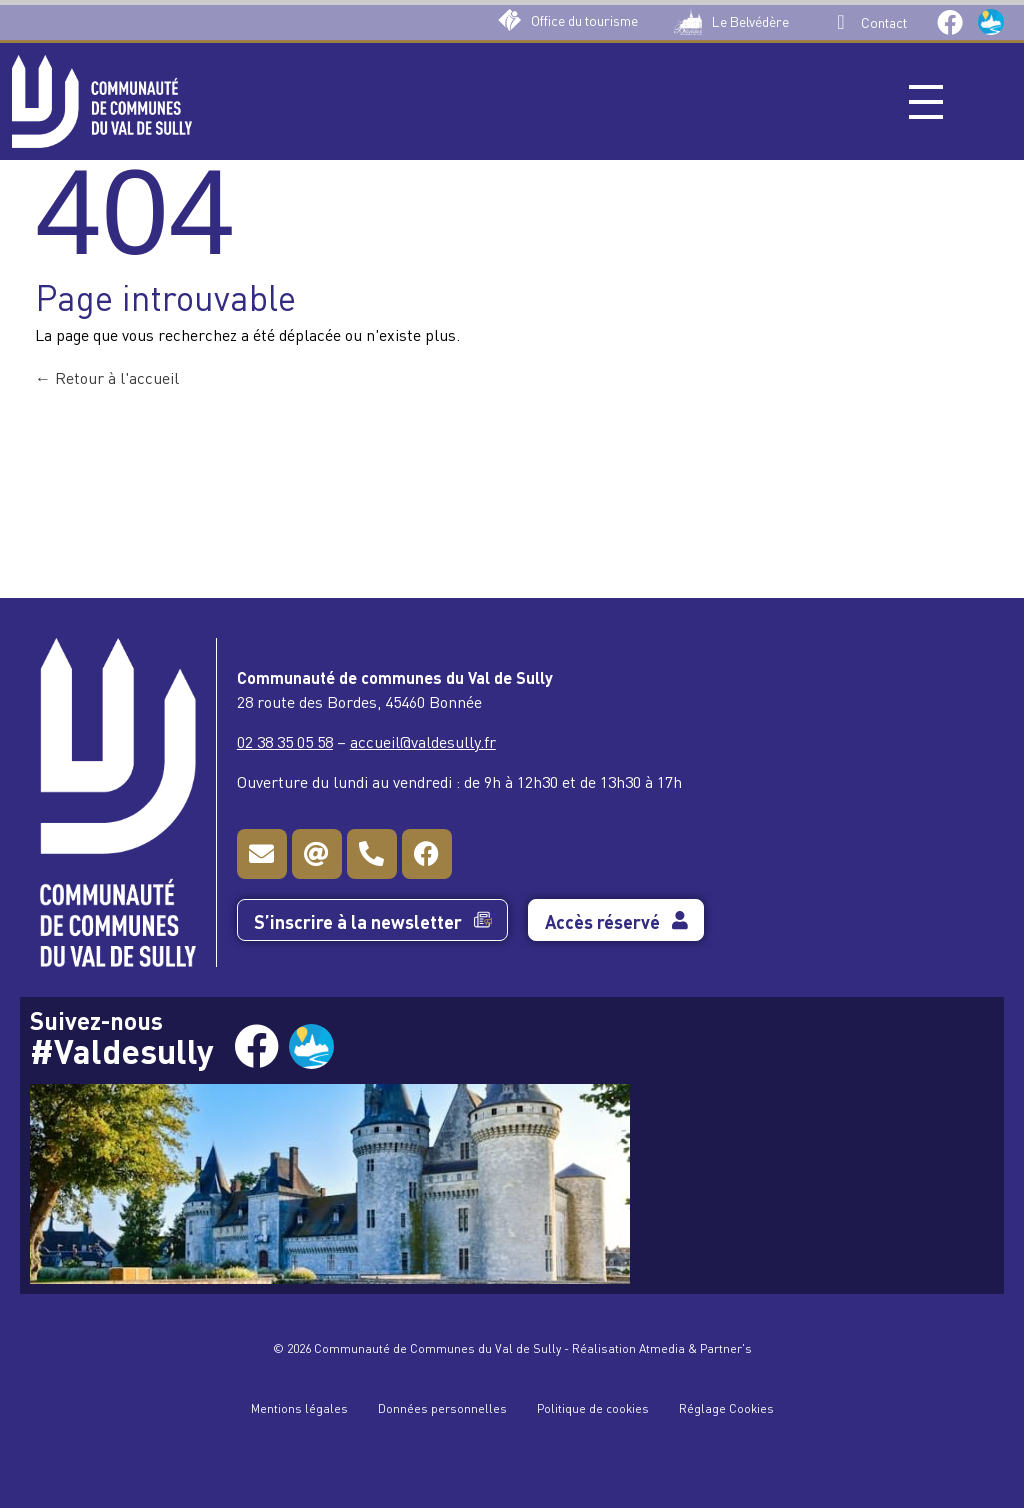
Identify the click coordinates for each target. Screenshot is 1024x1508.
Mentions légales (299, 1407)
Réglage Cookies (726, 1407)
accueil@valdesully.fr (423, 741)
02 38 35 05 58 (285, 741)
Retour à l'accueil (107, 377)
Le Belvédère (750, 20)
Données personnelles (442, 1407)
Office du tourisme (584, 19)
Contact (884, 21)
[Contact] (841, 22)
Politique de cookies (593, 1407)
